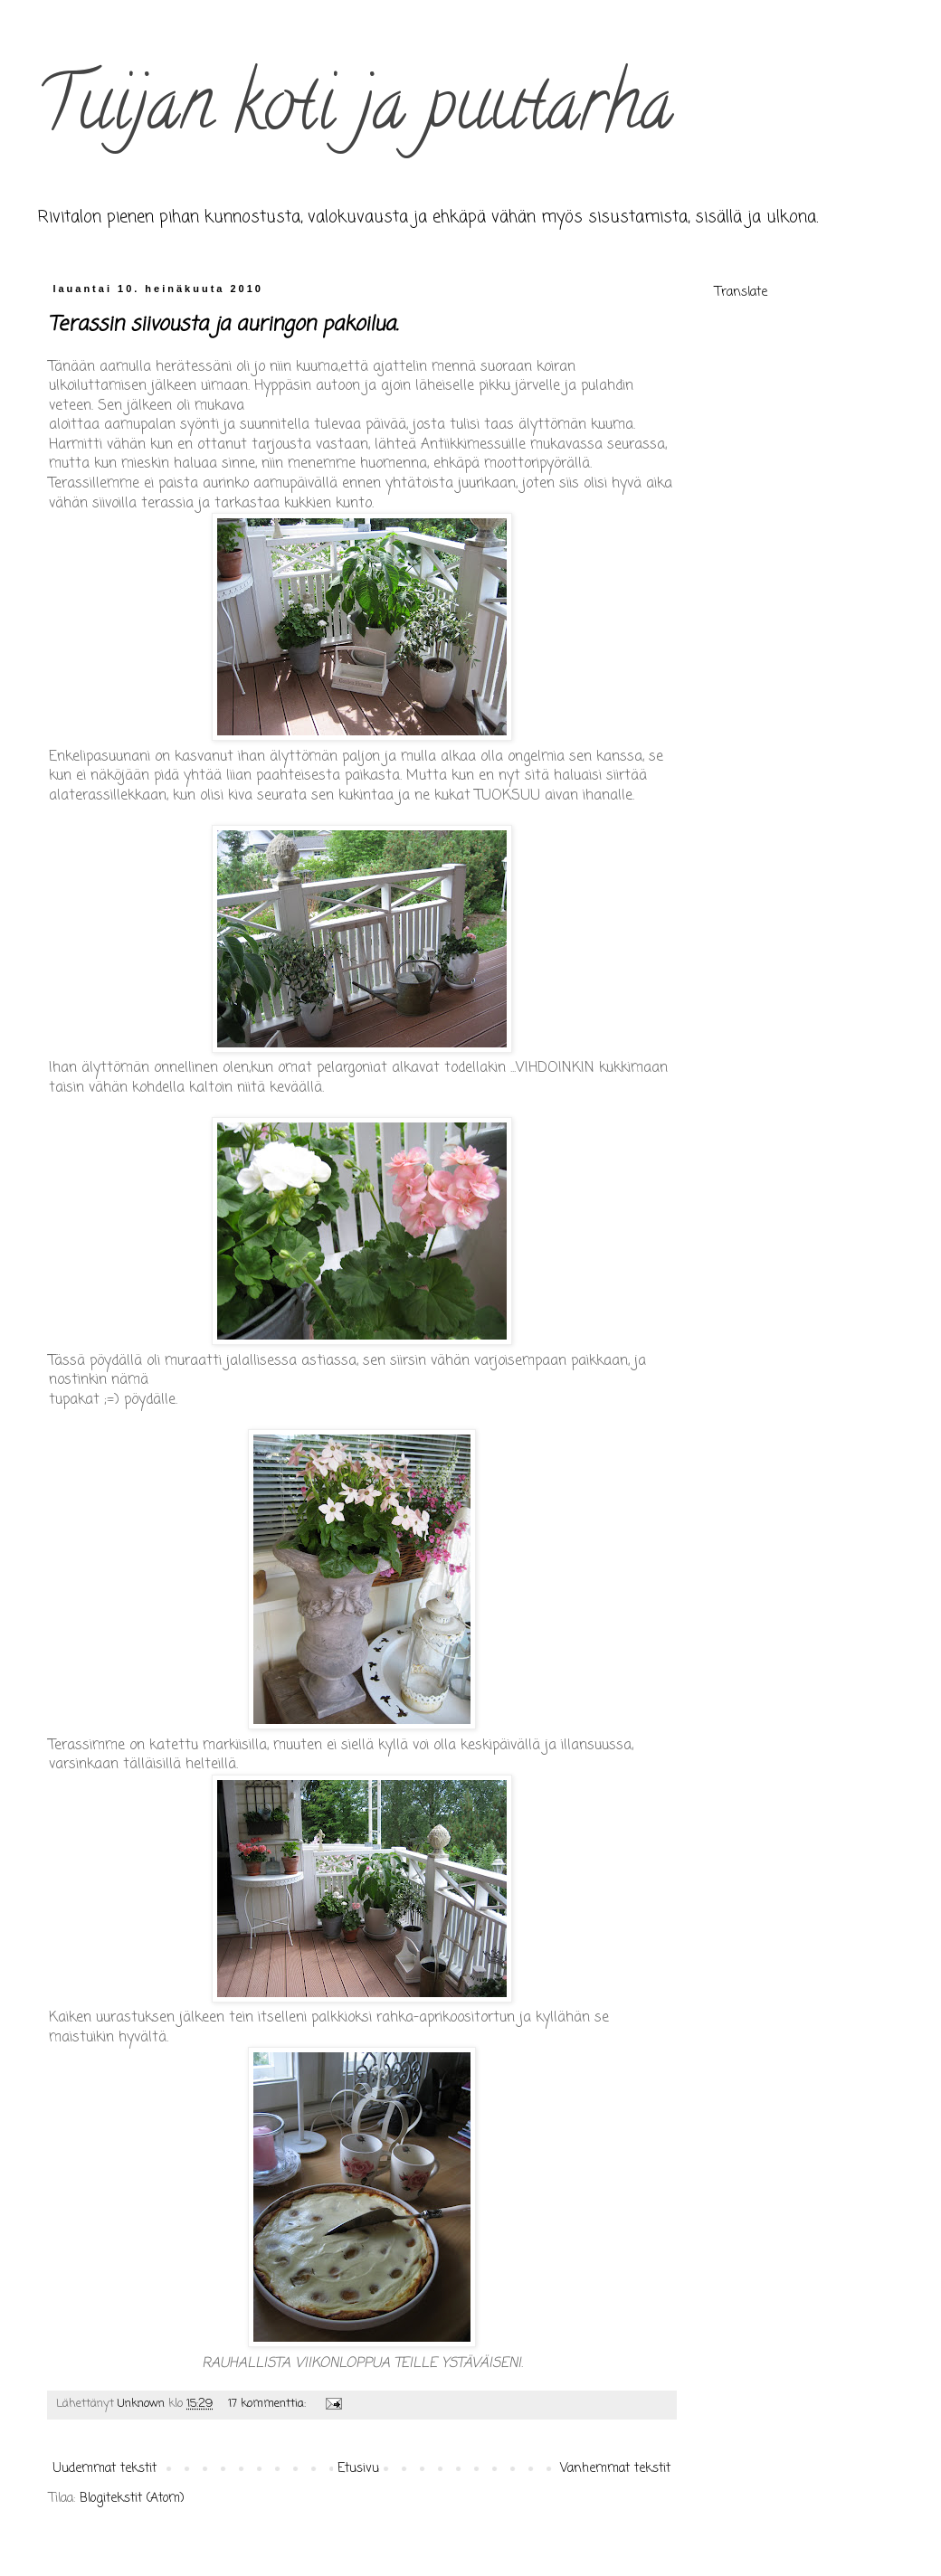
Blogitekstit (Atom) (132, 2498)
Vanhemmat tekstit (615, 2468)
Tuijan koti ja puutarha (354, 112)
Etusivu (358, 2468)
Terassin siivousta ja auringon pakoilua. (223, 324)
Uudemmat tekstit (105, 2468)
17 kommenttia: (268, 2403)
